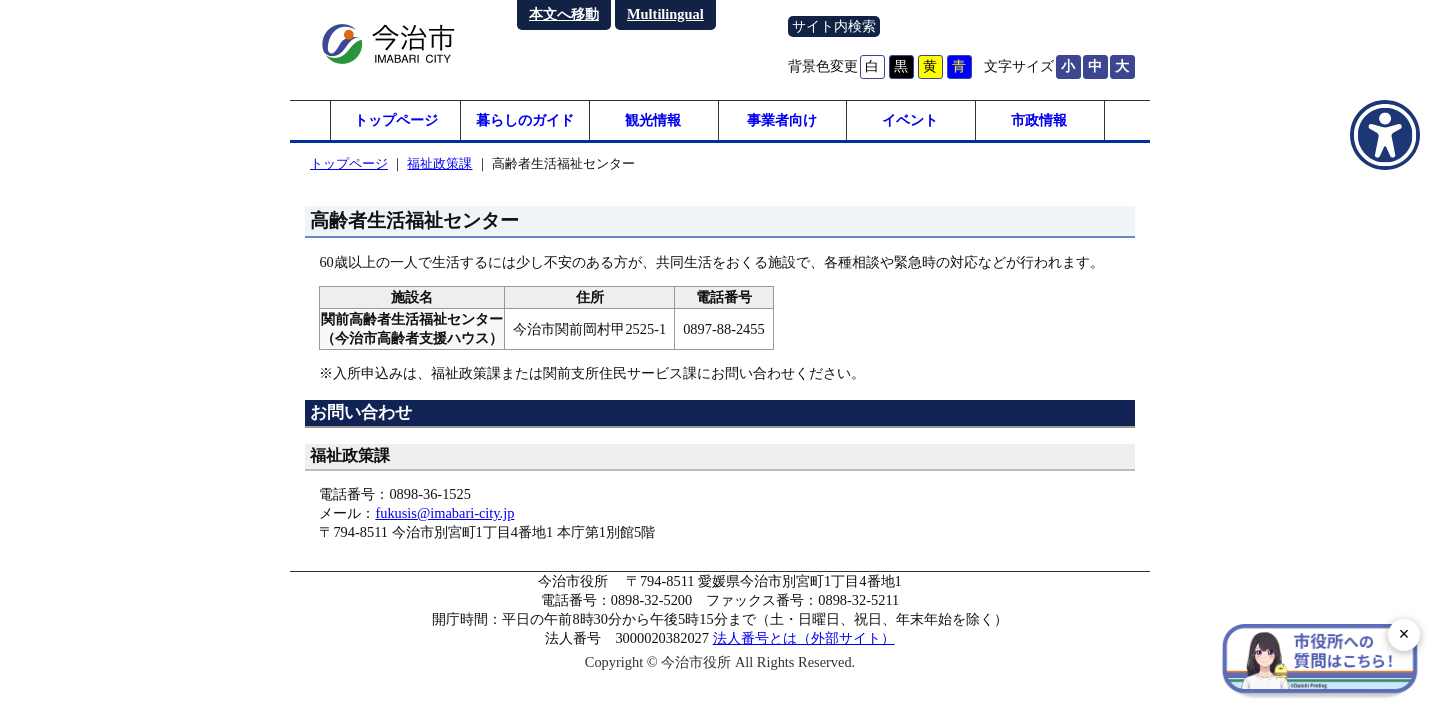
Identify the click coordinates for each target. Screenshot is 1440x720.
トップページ (396, 120)
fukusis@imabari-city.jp (444, 513)
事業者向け (782, 120)
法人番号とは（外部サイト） (804, 638)
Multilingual (665, 14)
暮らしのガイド (525, 120)
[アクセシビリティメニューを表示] (1385, 135)
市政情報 (1039, 120)
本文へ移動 (564, 14)
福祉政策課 (439, 163)
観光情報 (653, 120)
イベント (910, 120)
